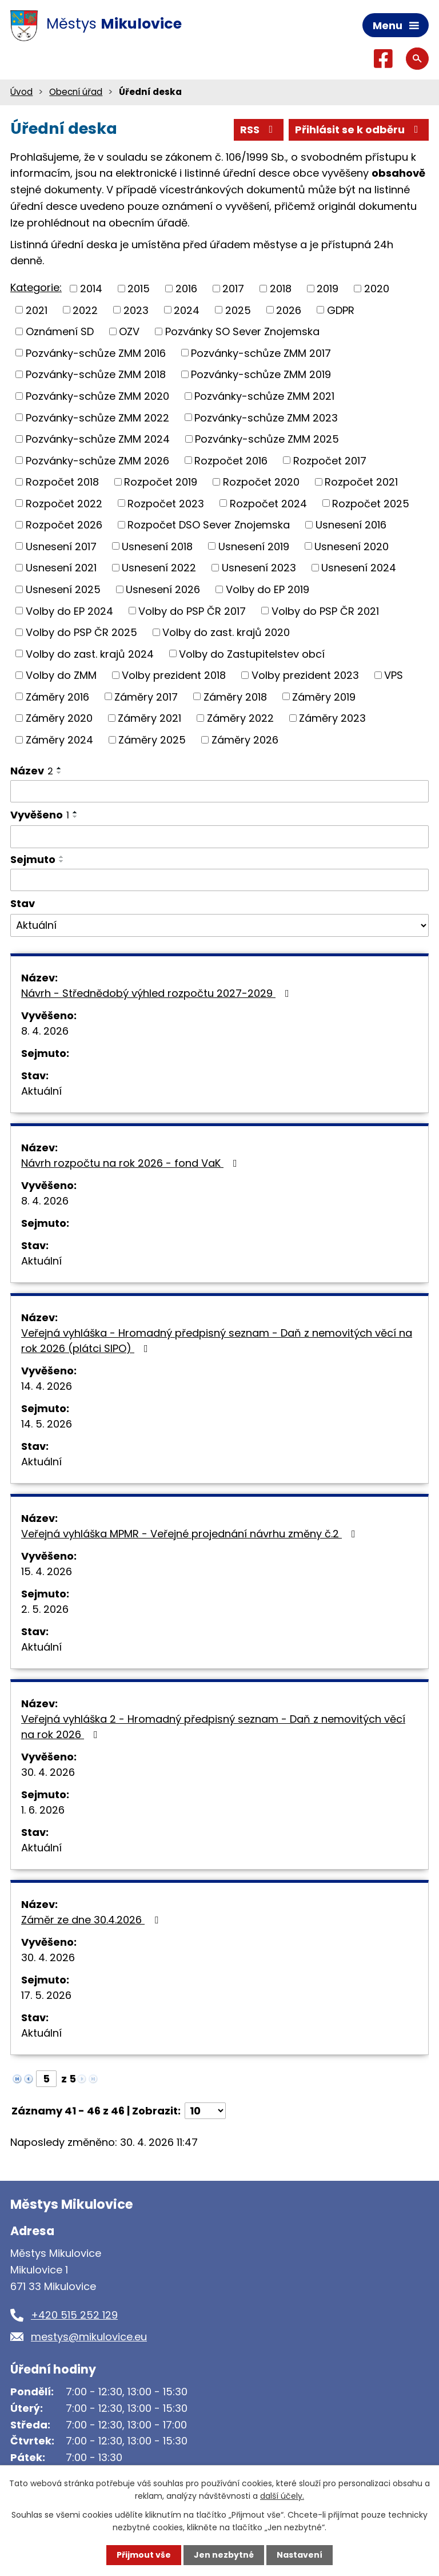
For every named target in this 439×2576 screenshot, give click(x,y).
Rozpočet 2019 (160, 482)
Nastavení (299, 2555)
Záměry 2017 (146, 696)
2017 (233, 288)
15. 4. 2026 (46, 1571)
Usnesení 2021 (61, 567)
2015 (138, 288)
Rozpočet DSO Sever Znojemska (208, 525)
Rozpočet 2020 (261, 482)
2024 (186, 310)
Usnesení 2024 (358, 567)
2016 (186, 288)
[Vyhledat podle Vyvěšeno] (219, 836)
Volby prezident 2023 (305, 675)
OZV (129, 331)
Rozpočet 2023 (165, 503)
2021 (36, 310)
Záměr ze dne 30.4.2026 (92, 1920)
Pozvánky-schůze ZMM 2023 (266, 417)
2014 (91, 288)
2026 (288, 310)
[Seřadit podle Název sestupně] (59, 772)
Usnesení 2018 (157, 546)
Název (31, 771)
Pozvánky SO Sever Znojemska (242, 331)
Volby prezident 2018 (174, 675)
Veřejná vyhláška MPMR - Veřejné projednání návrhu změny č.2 (190, 1533)
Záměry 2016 (57, 696)
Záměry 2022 (240, 718)
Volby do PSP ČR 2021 (325, 610)
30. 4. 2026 (48, 1772)
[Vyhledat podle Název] (219, 791)
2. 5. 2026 (45, 1609)
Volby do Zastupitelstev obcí (252, 653)
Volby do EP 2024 (69, 610)
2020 (376, 288)
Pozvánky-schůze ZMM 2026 (97, 460)
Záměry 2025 (152, 740)
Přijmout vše (144, 2555)
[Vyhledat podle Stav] (219, 925)
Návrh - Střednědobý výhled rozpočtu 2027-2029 (157, 993)
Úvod (21, 92)
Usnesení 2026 (163, 589)
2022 (85, 310)
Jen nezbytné (224, 2555)
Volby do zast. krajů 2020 (226, 632)
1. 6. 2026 (43, 1810)
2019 (327, 288)
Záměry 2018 (235, 696)
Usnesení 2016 (351, 525)
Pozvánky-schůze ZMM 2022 (97, 417)
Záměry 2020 (59, 718)
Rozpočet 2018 (62, 482)
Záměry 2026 (244, 740)
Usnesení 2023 (259, 567)
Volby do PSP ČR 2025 (81, 632)
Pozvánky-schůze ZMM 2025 (267, 439)
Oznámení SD (60, 331)
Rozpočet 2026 (64, 525)
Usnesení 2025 (63, 589)
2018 (281, 288)
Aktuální (41, 1091)
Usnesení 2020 (351, 546)
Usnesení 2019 (253, 546)
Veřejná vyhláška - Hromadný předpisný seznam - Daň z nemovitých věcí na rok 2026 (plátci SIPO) (216, 1340)
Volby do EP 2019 (267, 589)
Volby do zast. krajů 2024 (90, 653)
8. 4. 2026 (45, 1031)
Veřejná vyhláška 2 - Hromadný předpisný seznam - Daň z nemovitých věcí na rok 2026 (213, 1727)
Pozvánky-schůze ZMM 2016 (96, 352)
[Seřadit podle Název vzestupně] (59, 768)
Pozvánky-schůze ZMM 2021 (264, 396)
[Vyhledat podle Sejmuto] (219, 880)
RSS (259, 129)
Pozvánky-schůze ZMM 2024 (98, 439)
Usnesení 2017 (61, 546)
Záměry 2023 (332, 718)
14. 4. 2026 (46, 1386)
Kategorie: (36, 287)
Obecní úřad (75, 92)
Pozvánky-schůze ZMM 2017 (261, 352)
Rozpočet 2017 (329, 460)
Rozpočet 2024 (268, 503)
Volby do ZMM (61, 675)
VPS (393, 675)
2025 (238, 310)
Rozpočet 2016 (231, 460)
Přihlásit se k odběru (359, 129)
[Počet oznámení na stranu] (205, 2110)
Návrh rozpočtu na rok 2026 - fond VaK (131, 1163)
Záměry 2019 (324, 696)
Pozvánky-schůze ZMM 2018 (96, 374)
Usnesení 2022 (159, 567)
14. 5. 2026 (46, 1424)
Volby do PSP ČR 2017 (192, 610)
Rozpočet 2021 (361, 482)
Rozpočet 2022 (64, 503)
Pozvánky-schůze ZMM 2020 (97, 396)
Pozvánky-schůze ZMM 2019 (261, 374)
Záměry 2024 (59, 740)
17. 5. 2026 (46, 1995)
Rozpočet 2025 (370, 503)
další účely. (282, 2496)
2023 (136, 310)
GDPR (340, 310)
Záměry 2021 (149, 718)
